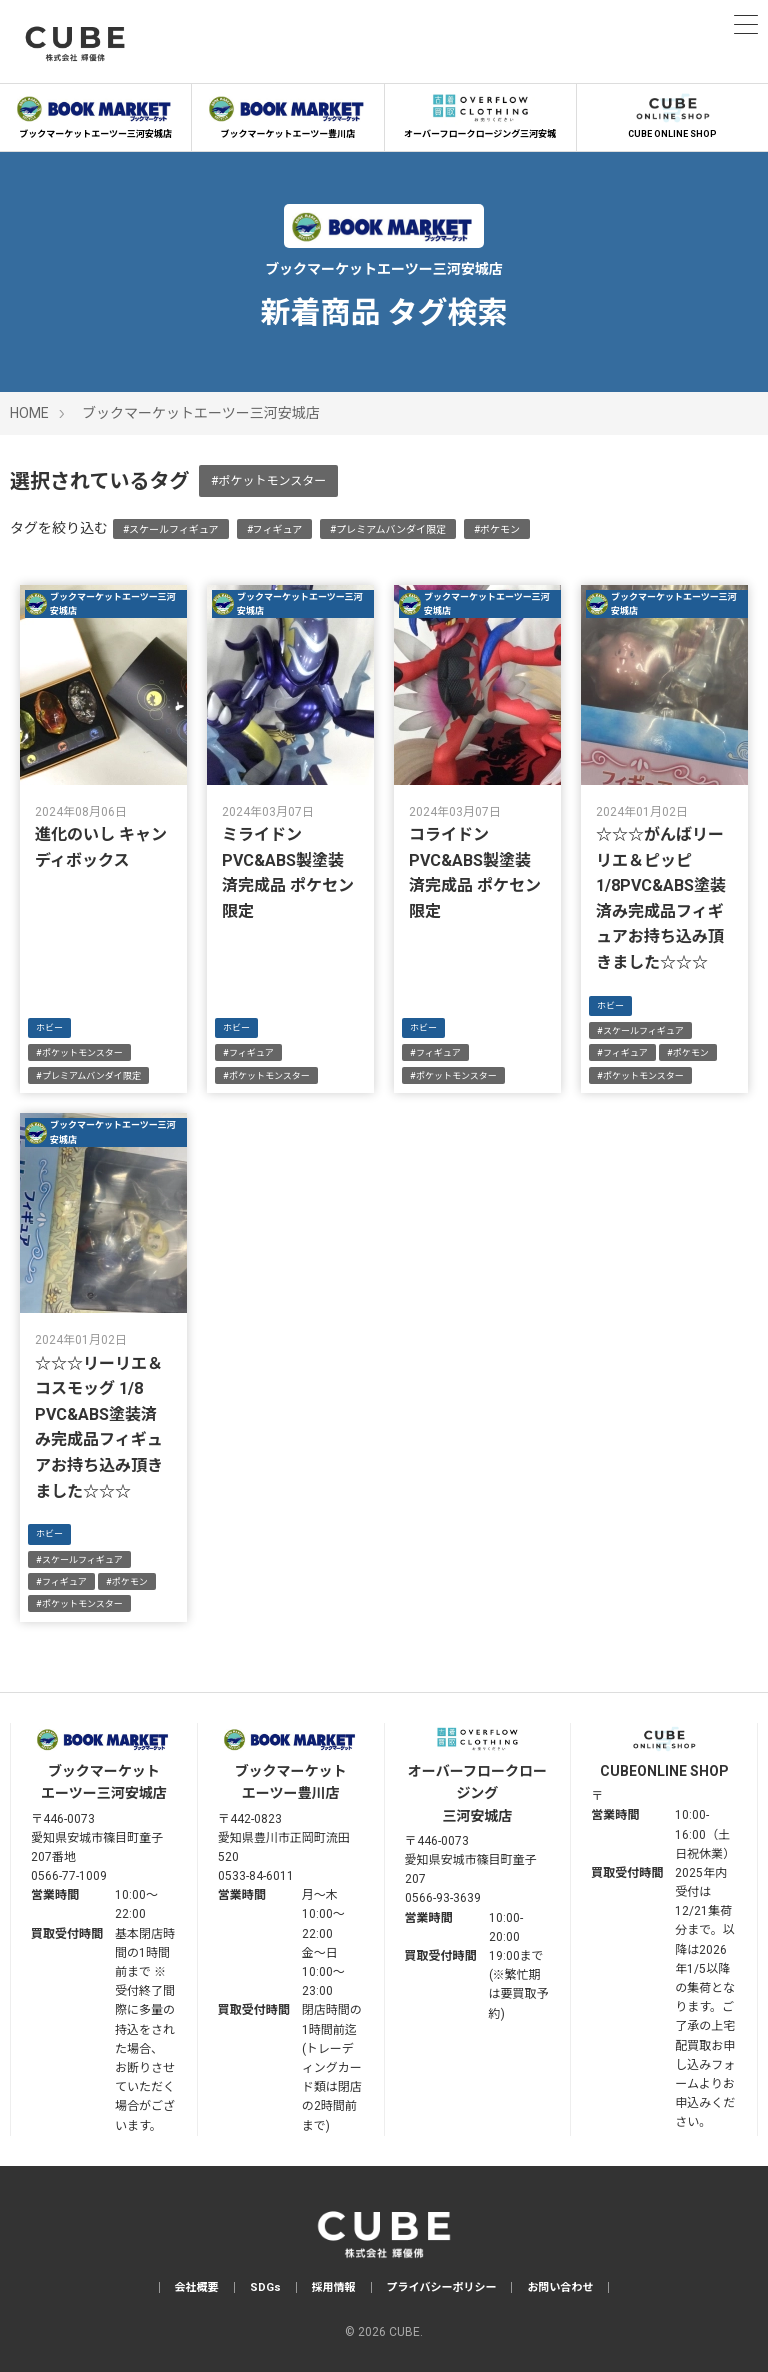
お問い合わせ (560, 2287)
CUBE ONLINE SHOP (672, 114)
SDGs (265, 2287)
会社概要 (197, 2287)
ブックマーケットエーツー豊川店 (287, 114)
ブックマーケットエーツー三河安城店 (95, 114)
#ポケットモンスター (268, 481)
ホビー (49, 1028)
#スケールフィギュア (171, 529)
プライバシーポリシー (442, 2287)
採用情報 (334, 2287)
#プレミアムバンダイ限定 (388, 529)
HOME (29, 413)
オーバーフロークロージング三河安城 (480, 114)
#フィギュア (275, 529)
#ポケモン (497, 529)
